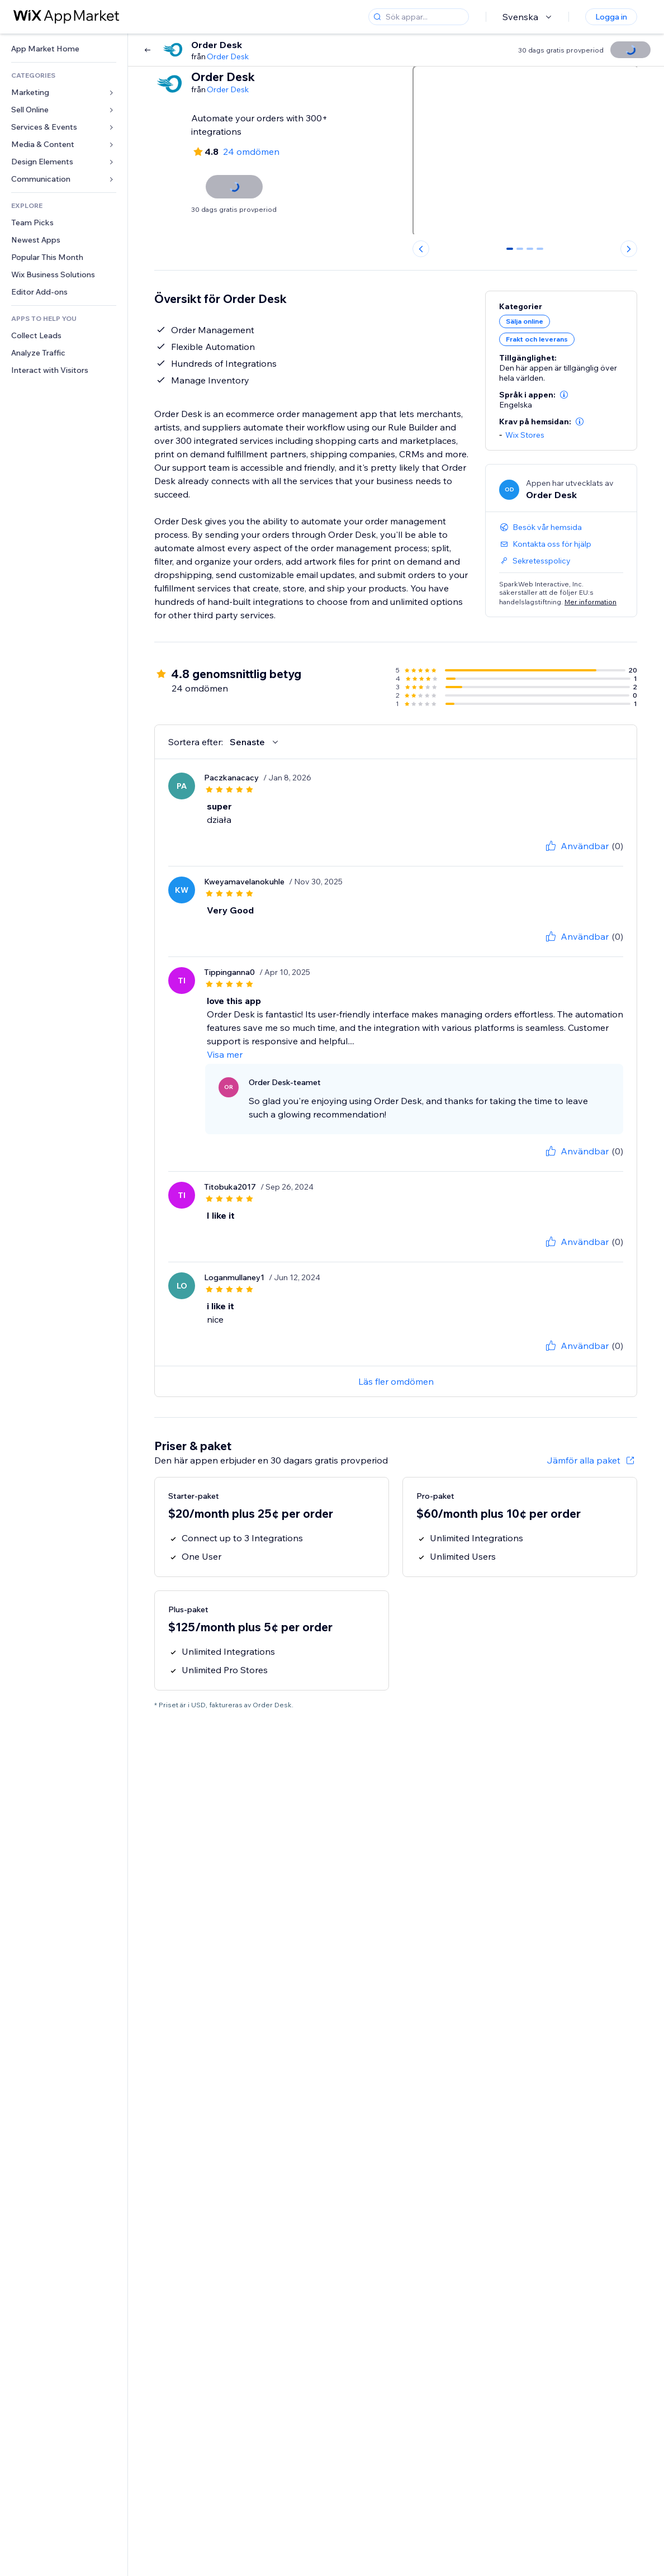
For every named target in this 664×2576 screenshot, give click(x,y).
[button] (564, 395)
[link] (63, 49)
